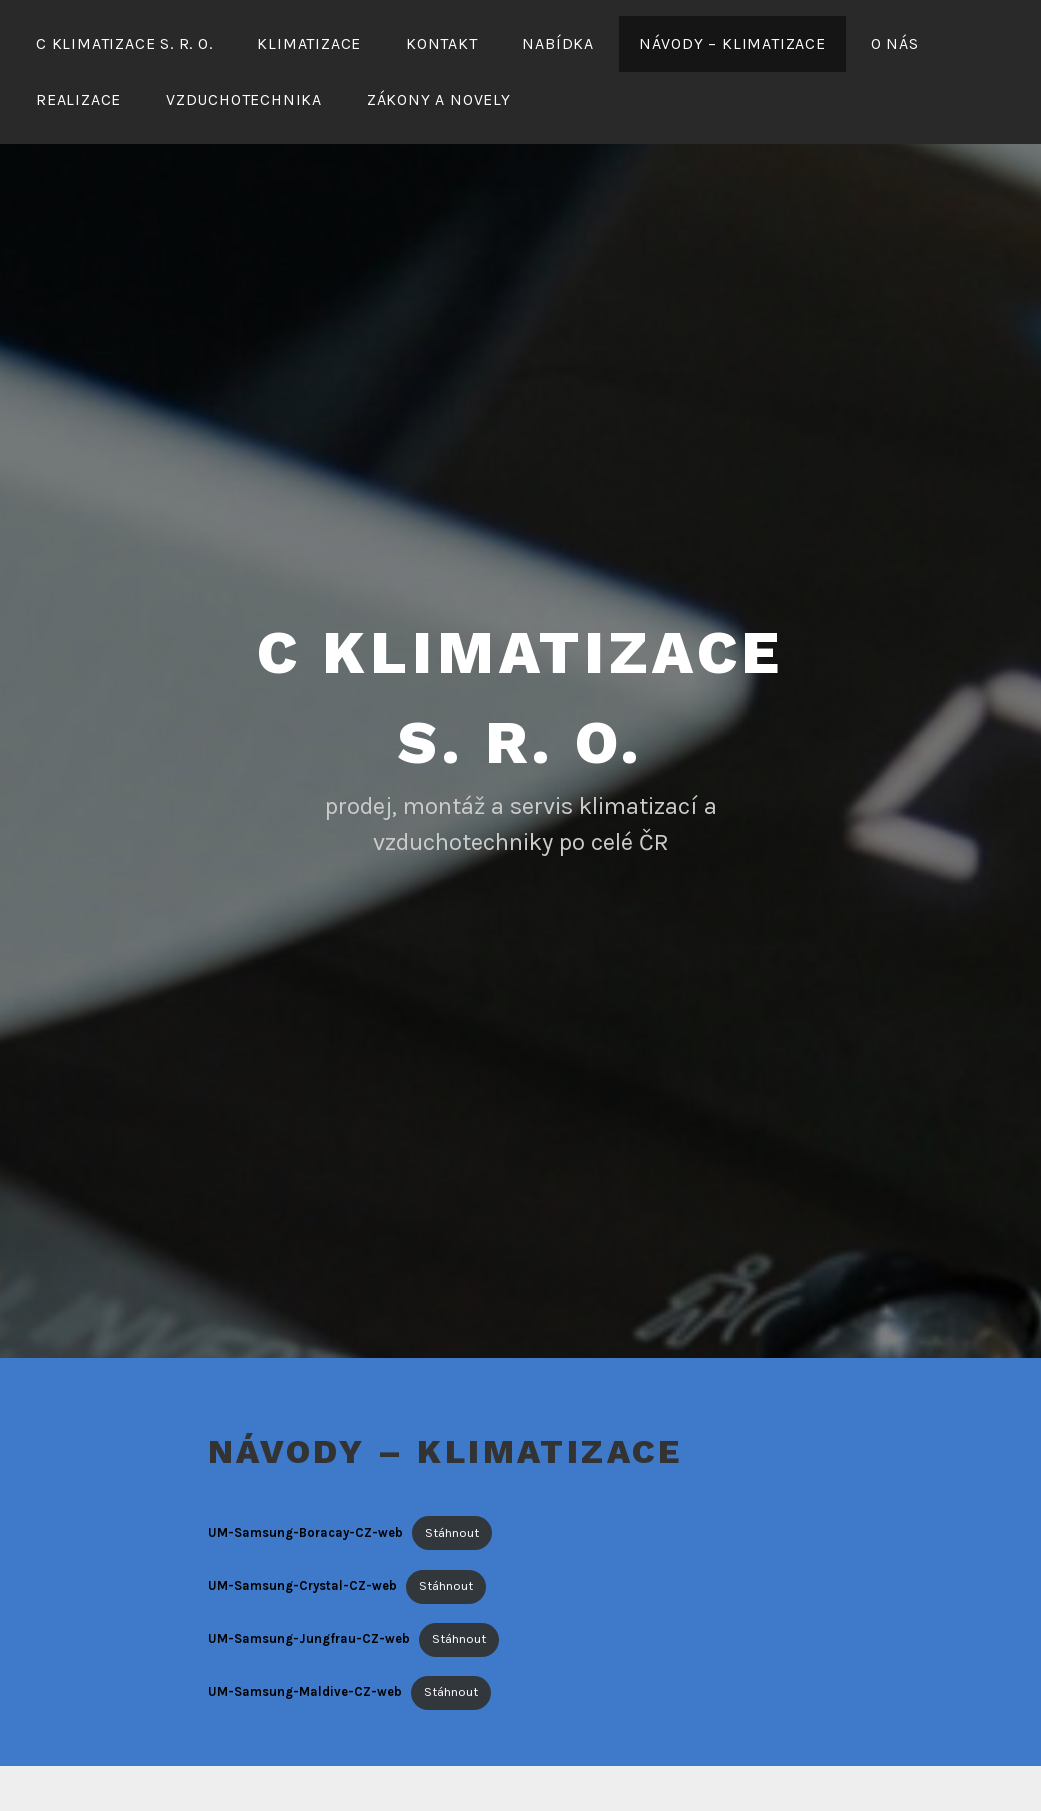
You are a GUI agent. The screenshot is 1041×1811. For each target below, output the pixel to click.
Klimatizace (309, 43)
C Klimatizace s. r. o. (124, 43)
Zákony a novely (439, 99)
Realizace (78, 99)
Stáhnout (452, 1532)
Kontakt (442, 43)
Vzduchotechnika (244, 99)
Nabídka (558, 43)
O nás (895, 43)
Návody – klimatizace (732, 43)
